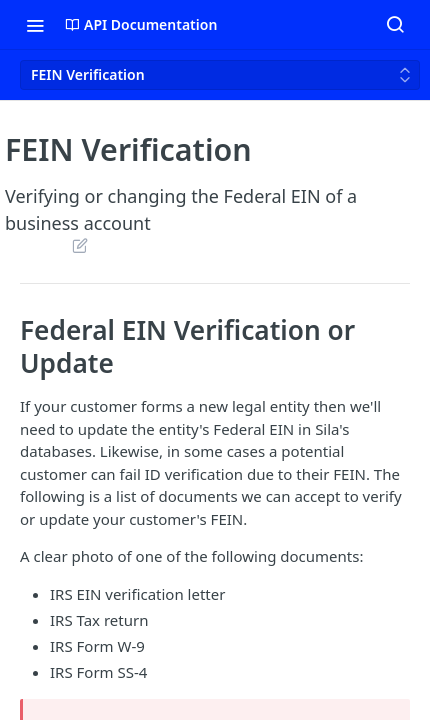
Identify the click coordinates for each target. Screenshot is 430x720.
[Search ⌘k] (395, 25)
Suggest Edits (79, 245)
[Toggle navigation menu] (35, 25)
